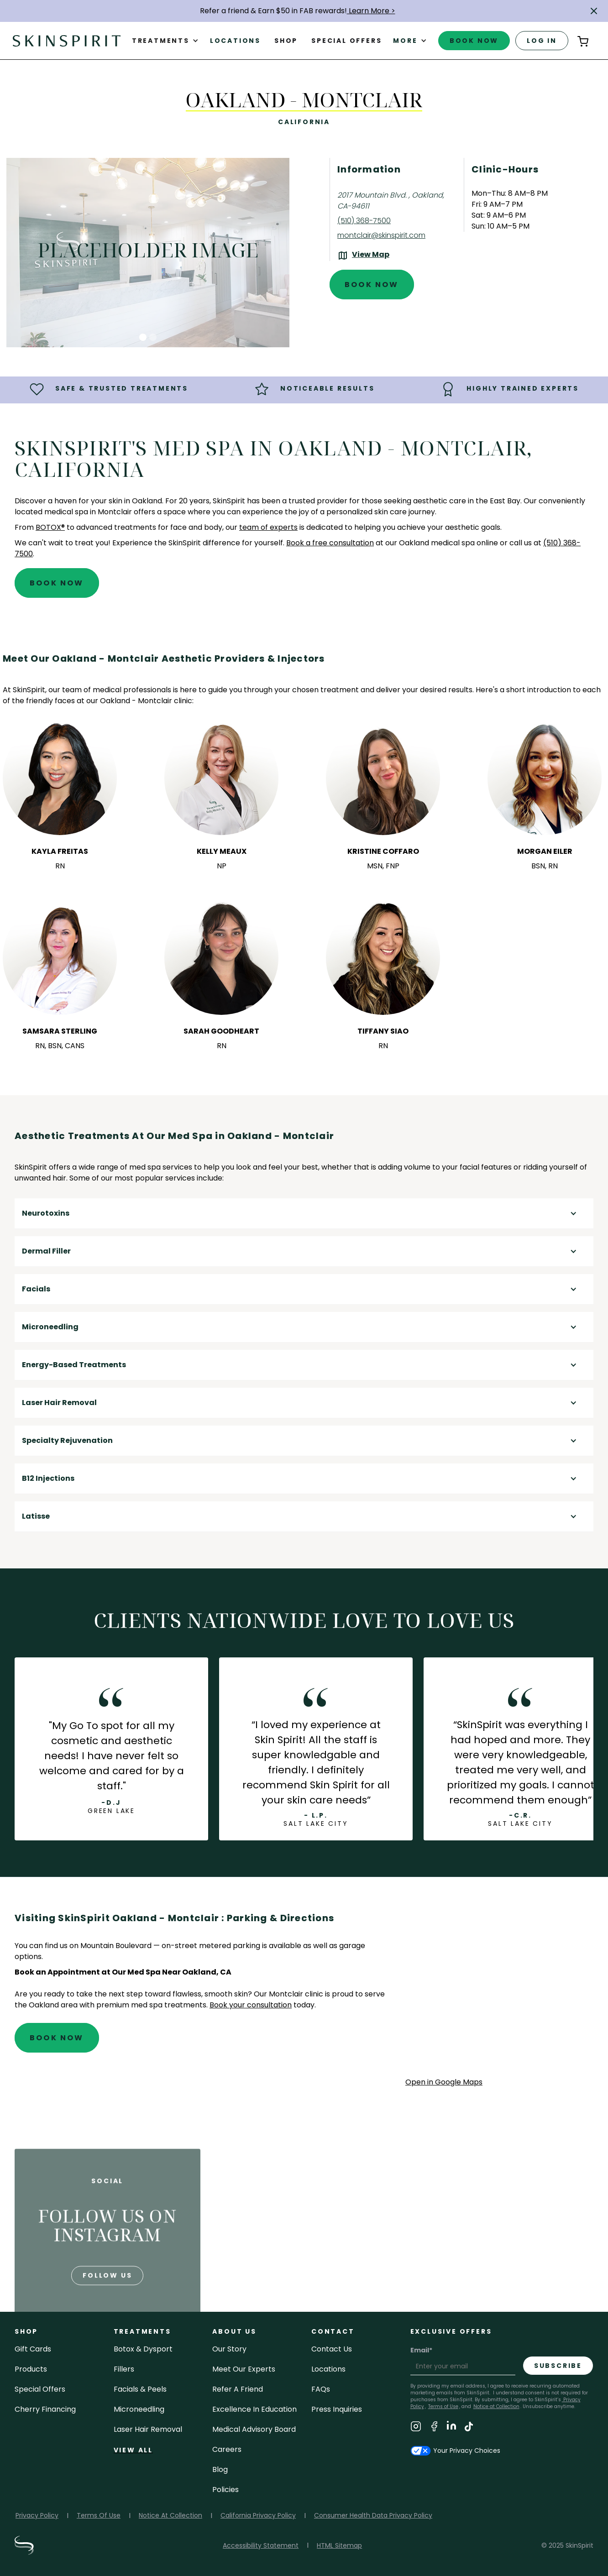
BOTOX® (50, 527)
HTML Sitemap (339, 2545)
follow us (107, 2295)
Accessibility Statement (261, 2545)
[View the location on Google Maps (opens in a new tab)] (363, 255)
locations (328, 2369)
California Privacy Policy (258, 2515)
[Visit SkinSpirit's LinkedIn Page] (451, 2428)
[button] (594, 10)
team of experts (268, 527)
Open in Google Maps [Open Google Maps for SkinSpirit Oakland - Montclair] (443, 2082)
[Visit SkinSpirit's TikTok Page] (468, 2428)
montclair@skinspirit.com (381, 235)
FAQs (320, 2389)
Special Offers (40, 2389)
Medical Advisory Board (254, 2429)
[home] (67, 40)
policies (225, 2489)
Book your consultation (251, 2005)
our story (229, 2349)
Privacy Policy (37, 2515)
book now (474, 40)
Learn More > (371, 10)
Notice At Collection (170, 2515)
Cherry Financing (45, 2409)
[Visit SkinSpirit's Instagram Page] (415, 2428)
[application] (499, 1994)
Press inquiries (336, 2409)
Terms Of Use (99, 2515)
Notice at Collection (496, 2406)
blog (220, 2469)
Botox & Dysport (143, 2349)
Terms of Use (443, 2406)
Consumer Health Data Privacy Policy (373, 2515)
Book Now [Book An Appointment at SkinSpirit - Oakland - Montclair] (372, 284)
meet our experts (243, 2369)
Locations (235, 40)
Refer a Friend (237, 2389)
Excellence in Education (254, 2409)
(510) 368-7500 (364, 220)
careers (226, 2449)
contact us (331, 2349)
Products (31, 2369)
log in (542, 40)
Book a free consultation (330, 543)
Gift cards (33, 2349)
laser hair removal (148, 2429)
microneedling (139, 2409)
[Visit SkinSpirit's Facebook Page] (434, 2428)
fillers (124, 2369)
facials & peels (140, 2389)
